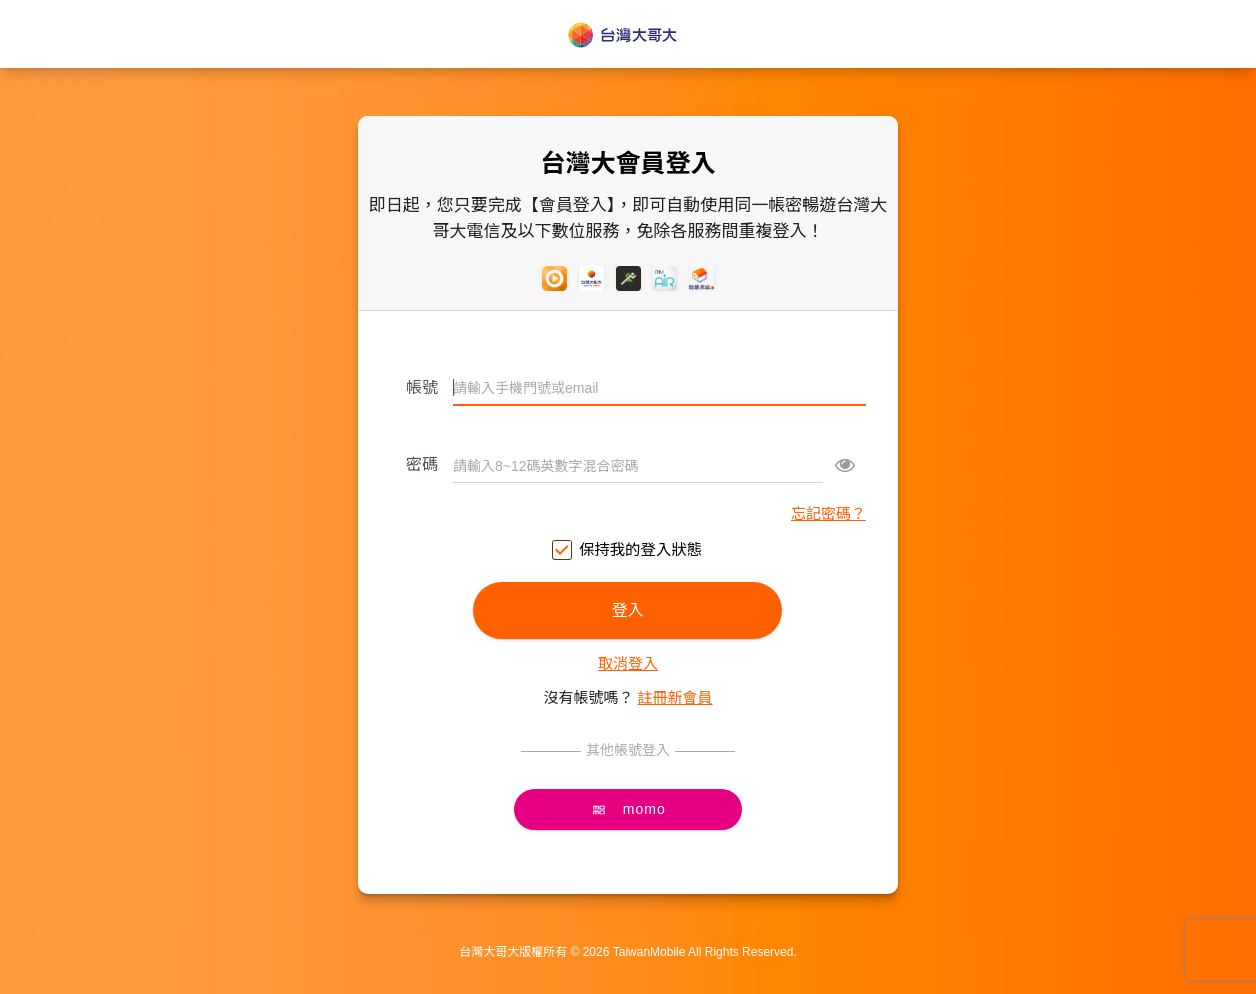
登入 (628, 610)
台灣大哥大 (628, 35)
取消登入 (628, 663)
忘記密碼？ (828, 513)
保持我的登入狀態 (628, 550)
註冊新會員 (675, 697)
